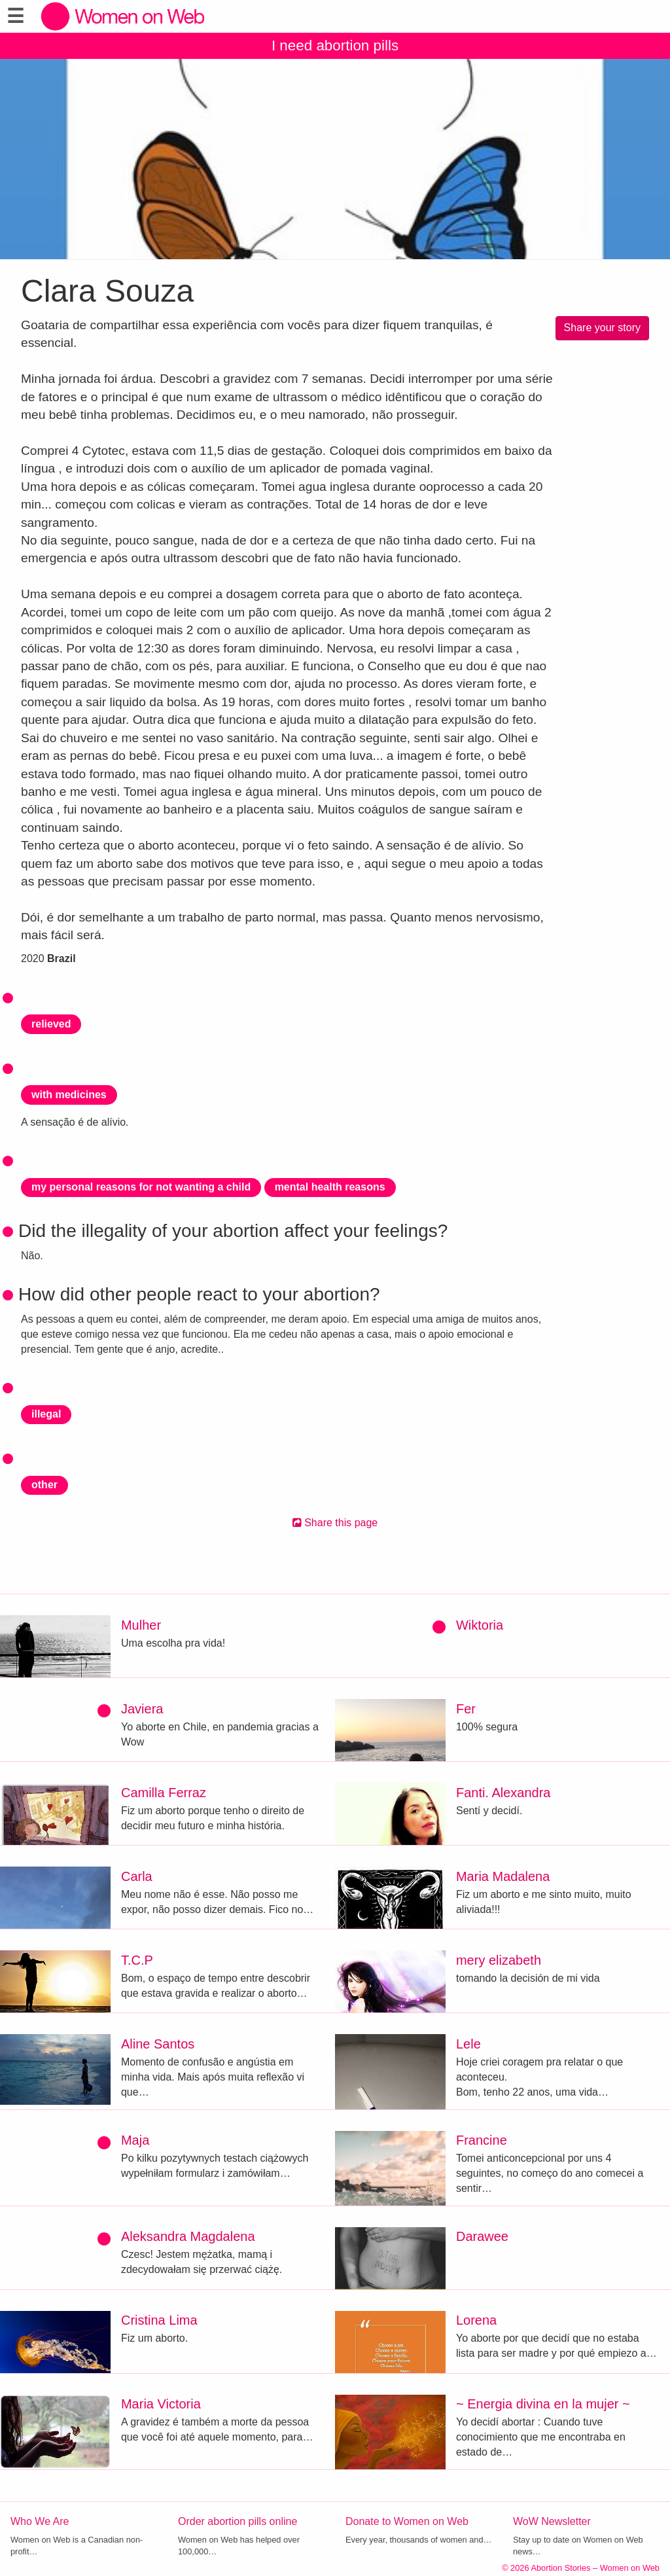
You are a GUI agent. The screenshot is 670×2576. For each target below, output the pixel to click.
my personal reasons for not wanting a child (141, 1186)
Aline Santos (157, 2044)
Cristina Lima (159, 2320)
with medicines (69, 1094)
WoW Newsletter (552, 2521)
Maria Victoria (161, 2404)
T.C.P (137, 1960)
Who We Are (39, 2521)
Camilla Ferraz (163, 1792)
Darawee (482, 2236)
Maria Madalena (503, 1876)
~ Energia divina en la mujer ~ (543, 2404)
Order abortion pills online (237, 2521)
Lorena (476, 2320)
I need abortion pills (335, 45)
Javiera (142, 1709)
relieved (51, 1023)
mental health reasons (330, 1186)
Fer (466, 1709)
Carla (136, 1876)
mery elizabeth (498, 1960)
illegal (46, 1414)
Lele (468, 2044)
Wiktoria (479, 1625)
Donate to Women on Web (406, 2521)
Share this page (335, 1522)
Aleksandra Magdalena (188, 2236)
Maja (135, 2140)
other (44, 1484)
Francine (481, 2140)
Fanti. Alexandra (503, 1792)
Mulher (141, 1625)
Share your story (602, 327)
